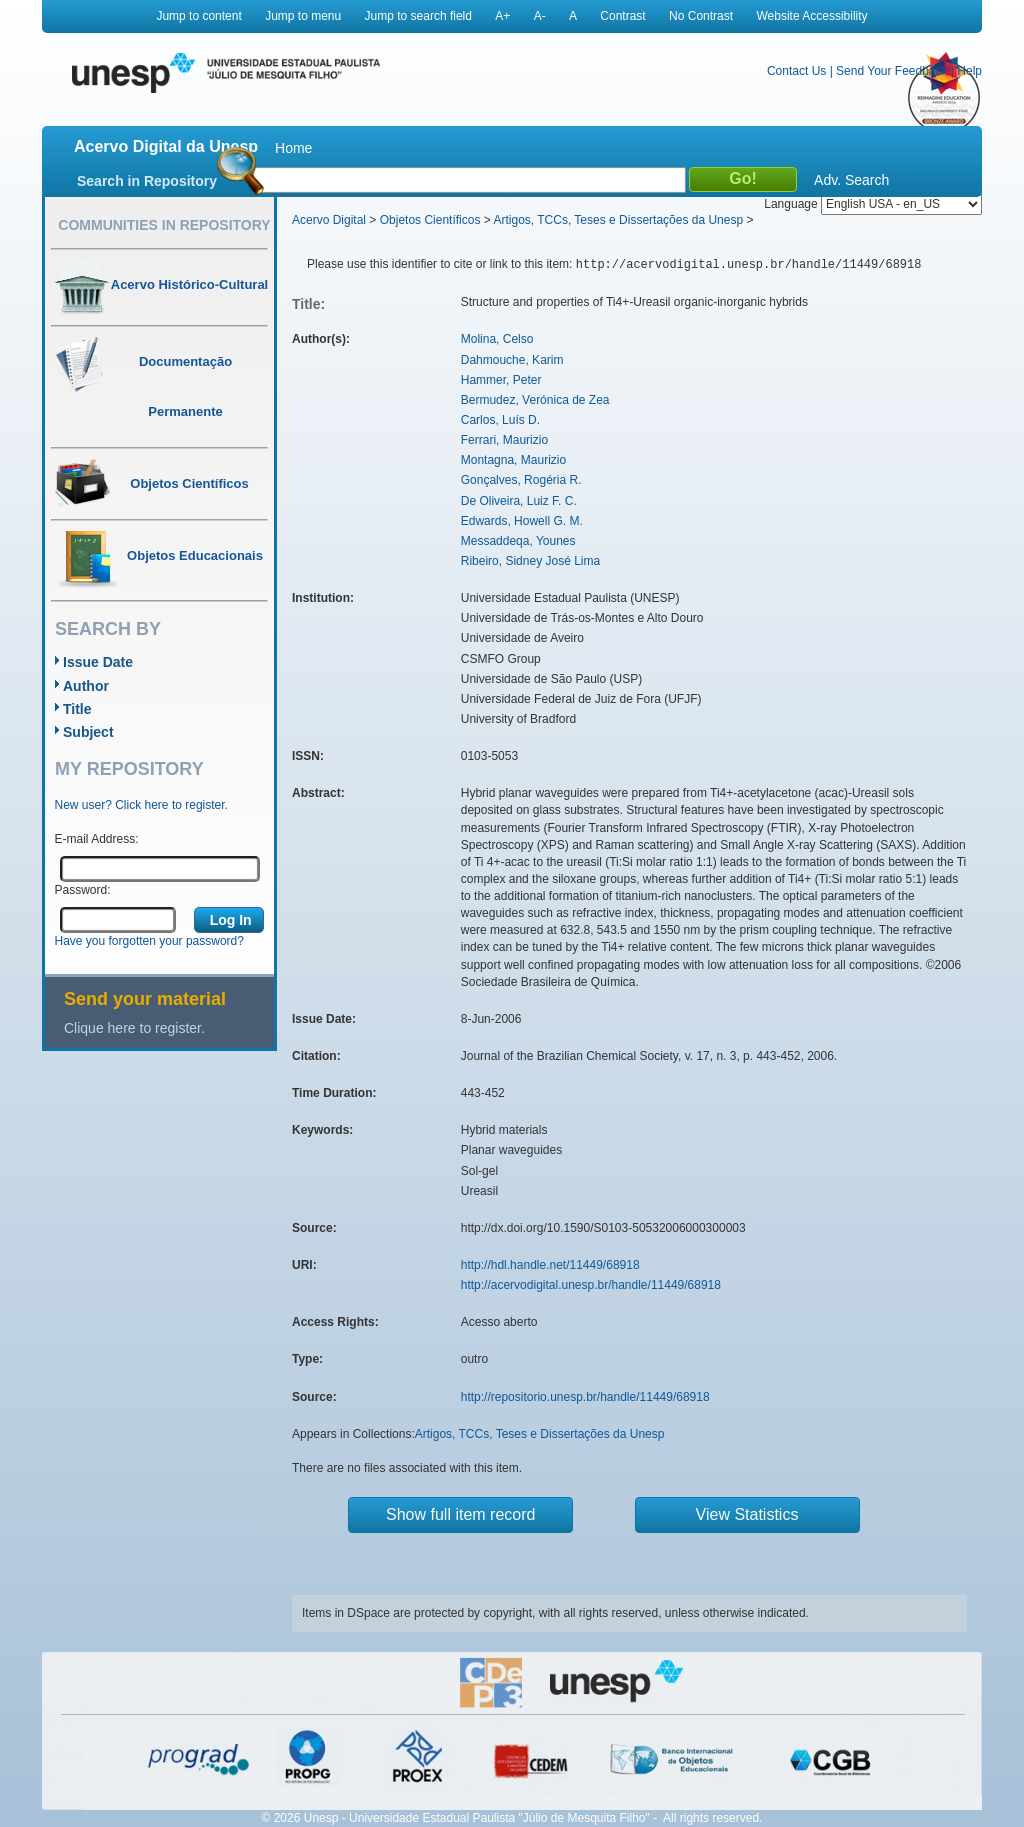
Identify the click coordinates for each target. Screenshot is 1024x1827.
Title (77, 709)
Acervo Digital (329, 220)
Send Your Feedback (891, 71)
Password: (83, 890)
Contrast (622, 16)
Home (293, 148)
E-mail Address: (97, 839)
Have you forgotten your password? (149, 941)
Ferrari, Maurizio (504, 440)
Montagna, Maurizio (513, 460)
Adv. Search (851, 180)
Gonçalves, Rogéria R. (521, 480)
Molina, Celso (497, 339)
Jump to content (198, 16)
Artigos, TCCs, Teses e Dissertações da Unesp (618, 220)
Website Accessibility (811, 16)
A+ (502, 16)
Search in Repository (147, 181)
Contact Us (796, 71)
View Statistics (747, 1514)
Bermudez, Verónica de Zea (535, 400)
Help (969, 71)
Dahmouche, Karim (512, 360)
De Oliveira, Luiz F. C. (519, 501)
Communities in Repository (164, 225)
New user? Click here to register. (141, 805)
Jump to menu (303, 16)
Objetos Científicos (430, 220)
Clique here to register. (134, 1028)
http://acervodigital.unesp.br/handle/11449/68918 (591, 1285)
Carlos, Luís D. (500, 420)
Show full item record (460, 1514)
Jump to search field (418, 16)
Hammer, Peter (501, 380)
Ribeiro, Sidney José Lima (530, 561)
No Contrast (701, 16)
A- (540, 16)
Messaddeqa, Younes (518, 541)
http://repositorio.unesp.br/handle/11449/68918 (585, 1397)
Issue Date (98, 662)
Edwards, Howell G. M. (522, 521)
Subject (88, 732)
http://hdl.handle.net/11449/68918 (550, 1265)
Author (86, 686)
